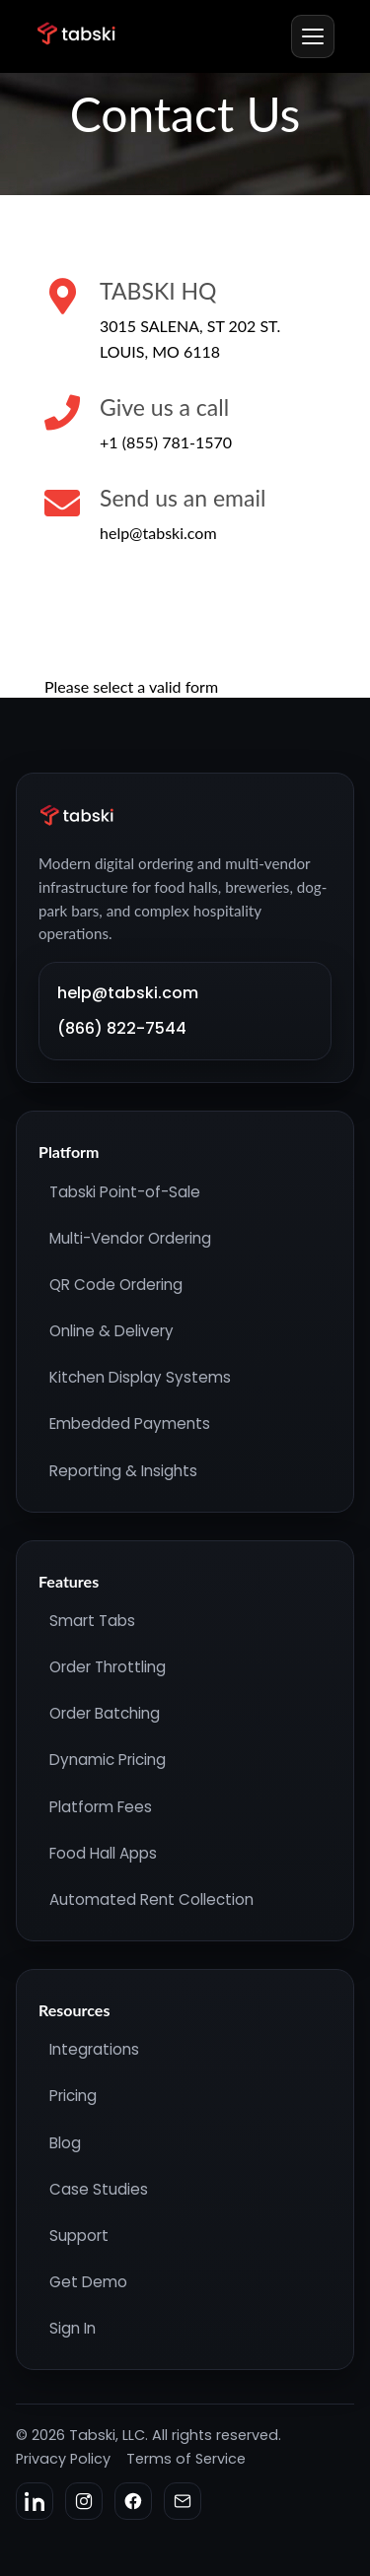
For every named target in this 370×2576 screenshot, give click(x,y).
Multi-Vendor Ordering (130, 1238)
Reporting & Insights (123, 1470)
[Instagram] (84, 2501)
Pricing (73, 2095)
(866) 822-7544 (121, 1028)
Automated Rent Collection (151, 1899)
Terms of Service (186, 2459)
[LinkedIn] (34, 2501)
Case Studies (98, 2189)
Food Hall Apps (103, 1853)
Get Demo (88, 2281)
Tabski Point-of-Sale (124, 1192)
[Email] (182, 2501)
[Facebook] (133, 2501)
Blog (65, 2143)
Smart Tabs (92, 1620)
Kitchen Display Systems (140, 1377)
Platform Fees (100, 1806)
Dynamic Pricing (107, 1759)
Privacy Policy (63, 2459)
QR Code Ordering (116, 1284)
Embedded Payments (129, 1423)
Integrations (94, 2049)
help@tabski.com (127, 993)
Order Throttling (107, 1667)
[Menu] (312, 36)
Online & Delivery (111, 1331)
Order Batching (104, 1713)
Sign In (72, 2328)
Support (79, 2235)
